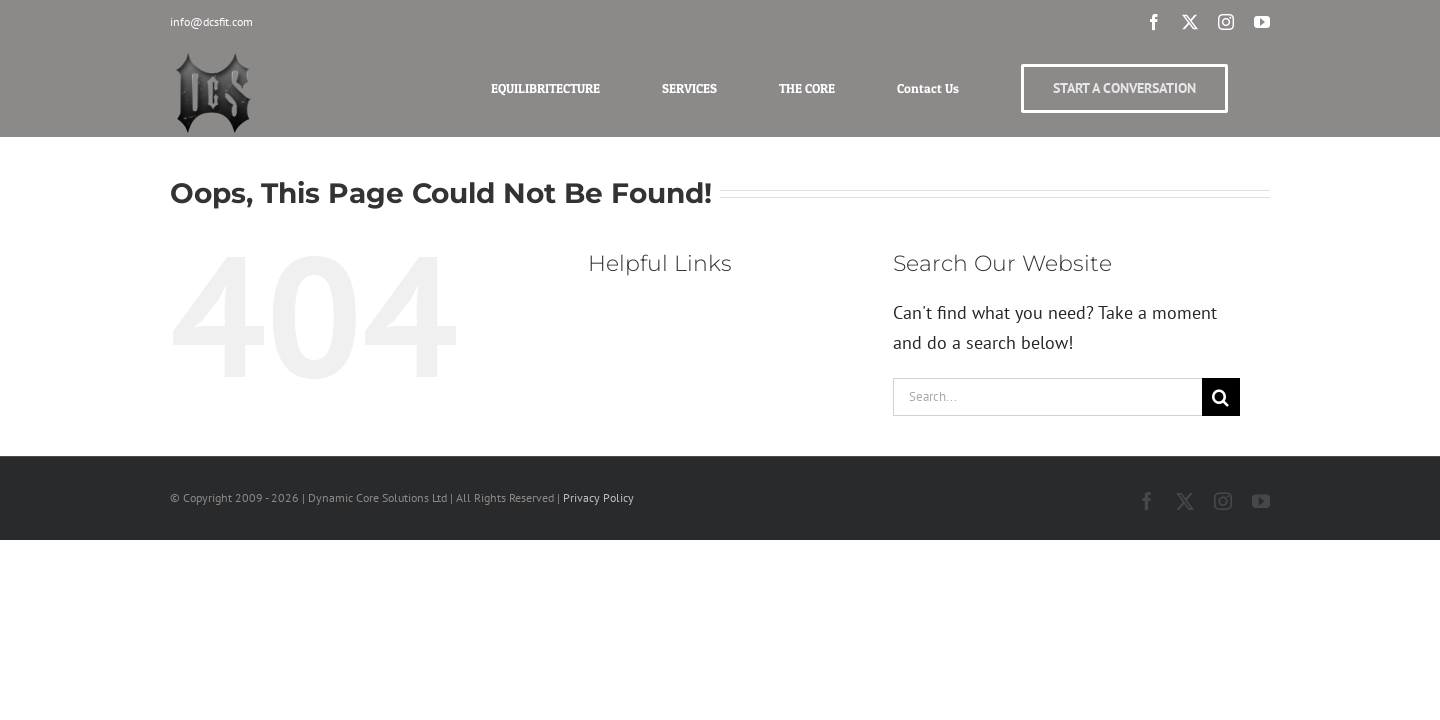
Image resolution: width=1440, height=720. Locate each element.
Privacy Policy (598, 497)
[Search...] (1047, 397)
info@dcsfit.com (211, 21)
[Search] (1221, 397)
